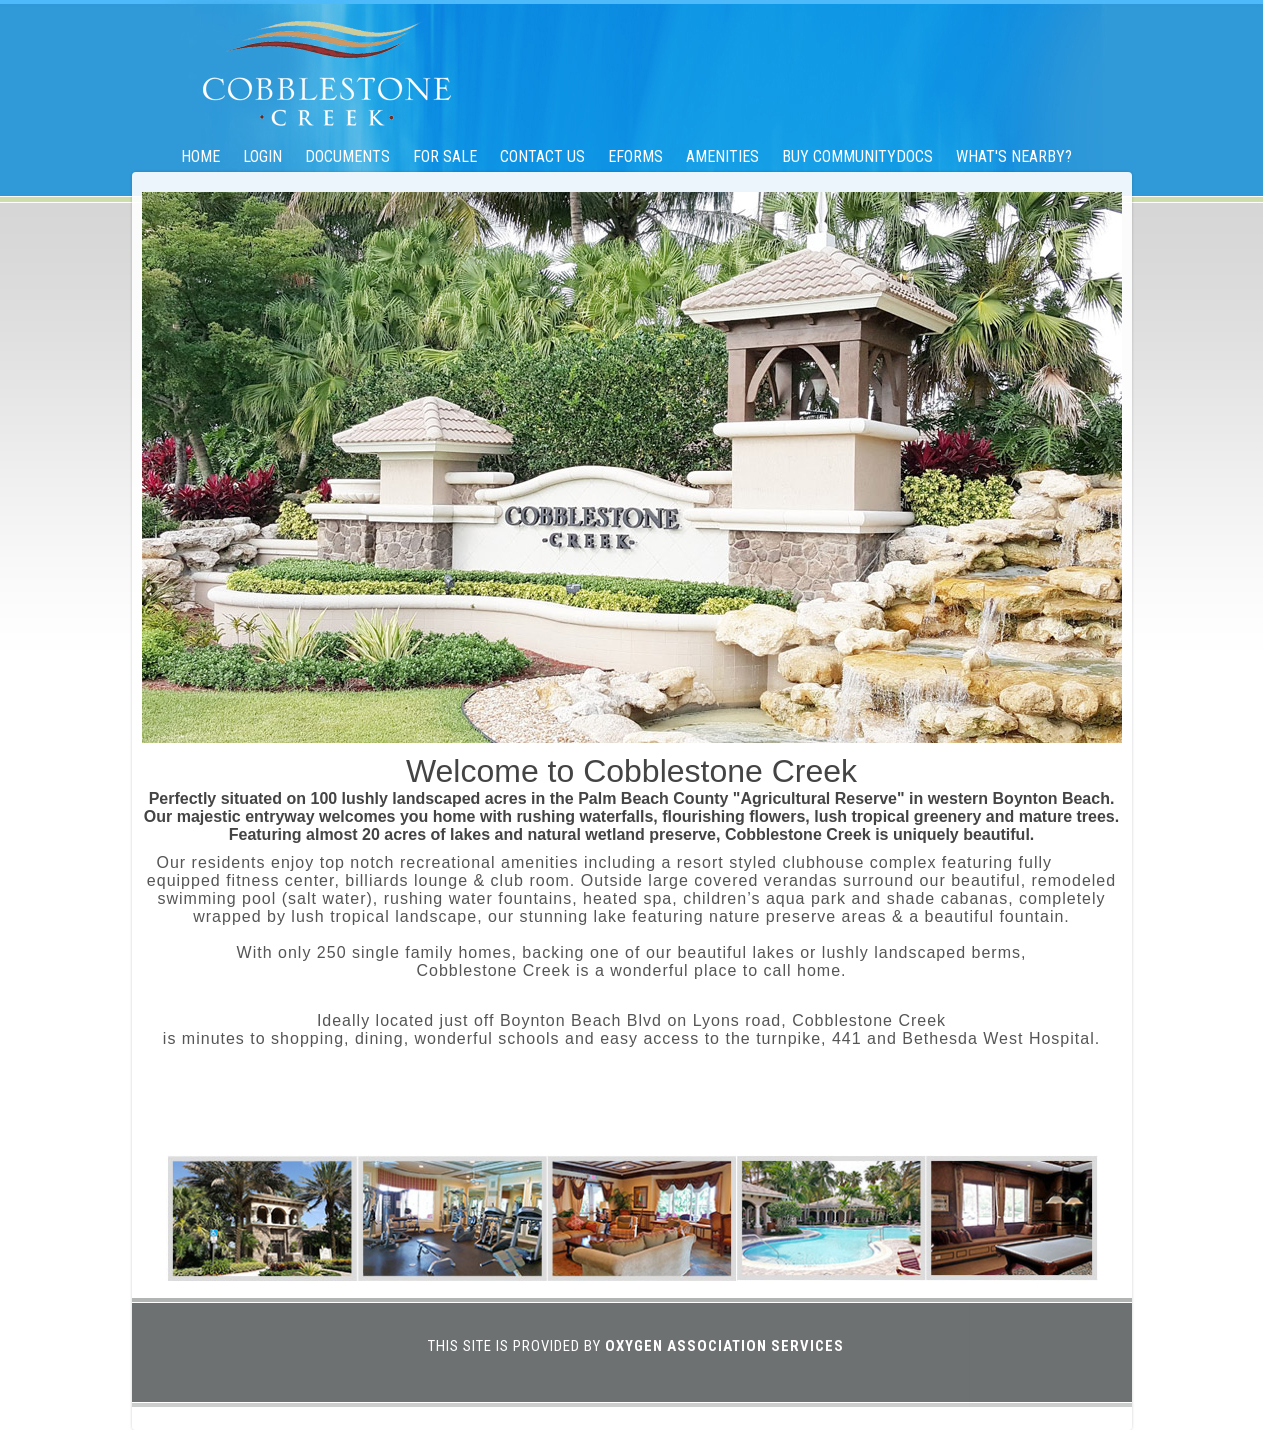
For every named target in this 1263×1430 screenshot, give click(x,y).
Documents (347, 156)
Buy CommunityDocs (857, 156)
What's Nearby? (1014, 156)
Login (262, 156)
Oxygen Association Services (724, 1346)
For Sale (445, 156)
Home (200, 156)
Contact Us (542, 156)
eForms (635, 156)
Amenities (722, 156)
